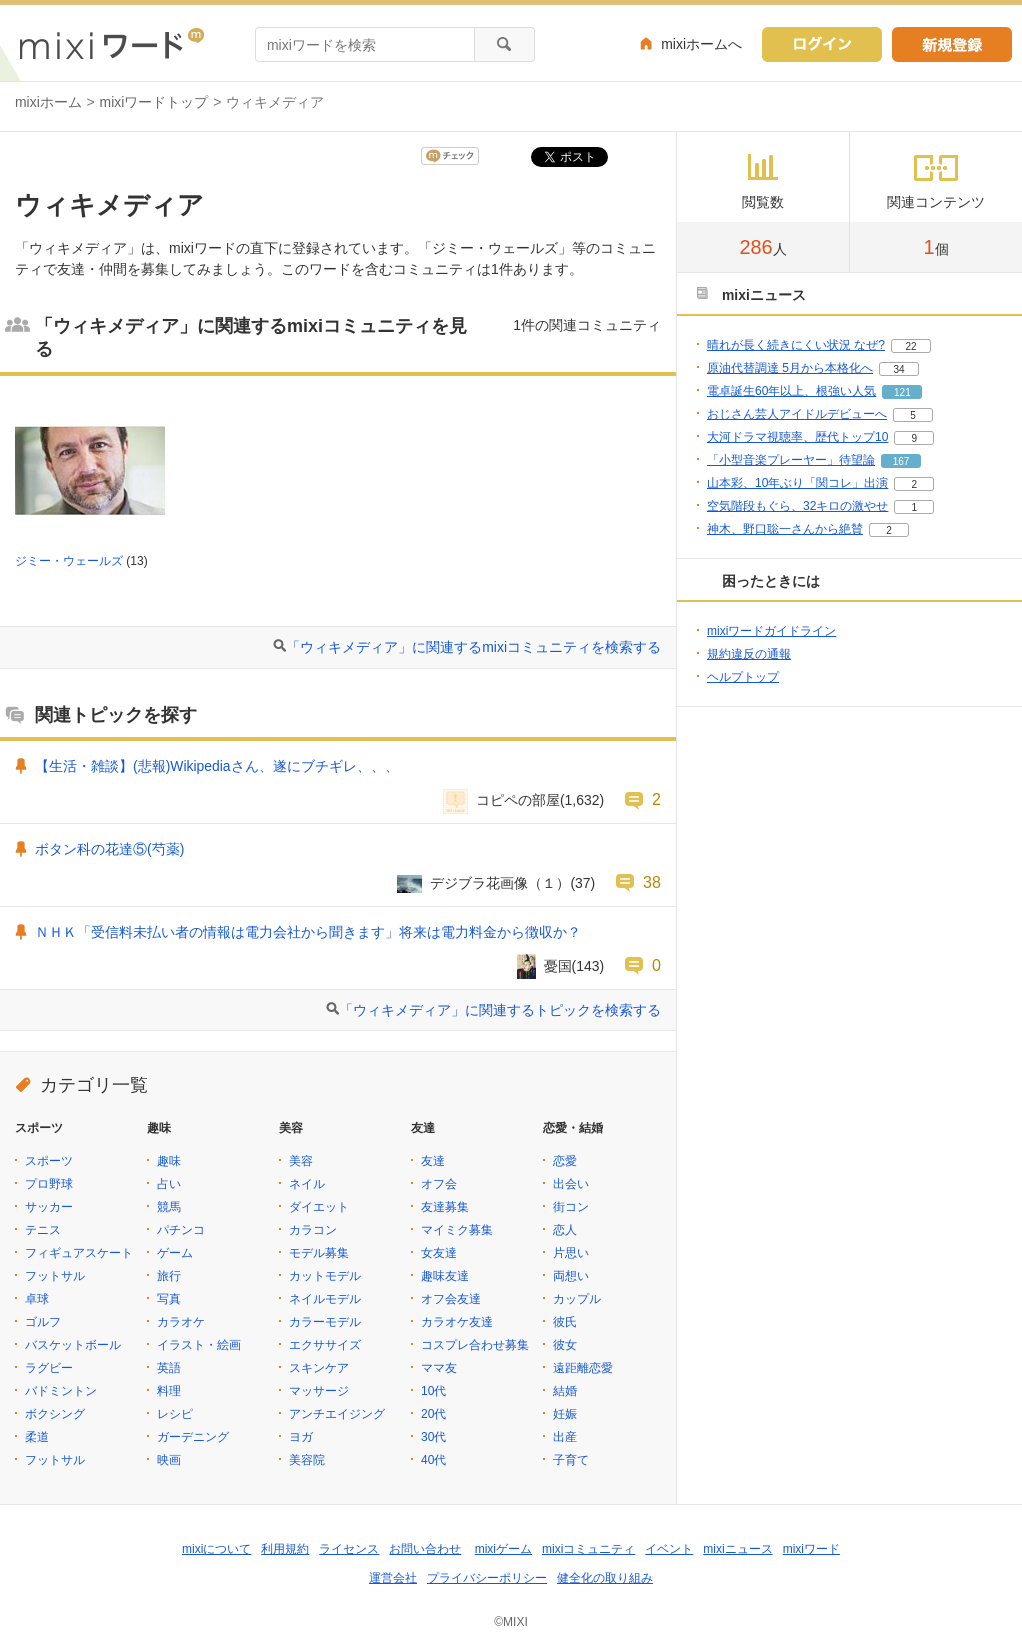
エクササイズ (325, 1345)
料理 (169, 1391)
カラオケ (181, 1322)
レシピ (175, 1414)
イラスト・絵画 (199, 1345)
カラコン (313, 1230)
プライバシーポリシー (487, 1578)
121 (902, 392)
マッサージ (319, 1391)
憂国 (558, 966)
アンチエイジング (337, 1414)
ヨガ (301, 1437)
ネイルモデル (325, 1299)
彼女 (565, 1345)
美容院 (307, 1460)
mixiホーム (48, 102)
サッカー (49, 1207)
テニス (43, 1230)
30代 (433, 1437)
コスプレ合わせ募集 (475, 1345)
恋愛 (565, 1161)
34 (898, 369)
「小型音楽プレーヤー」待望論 (791, 460)
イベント (669, 1549)
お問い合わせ (425, 1549)
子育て (571, 1460)
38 (652, 882)
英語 (169, 1368)
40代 (433, 1460)
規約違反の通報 (749, 654)
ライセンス (349, 1549)
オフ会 (439, 1184)
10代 (433, 1391)
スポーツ (49, 1161)
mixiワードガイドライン (771, 631)
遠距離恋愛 (583, 1368)
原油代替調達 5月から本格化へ (790, 368)
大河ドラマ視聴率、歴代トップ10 (797, 437)
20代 (433, 1414)
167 (901, 461)
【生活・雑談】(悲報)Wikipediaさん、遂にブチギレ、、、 (217, 766)
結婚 (565, 1391)
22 (910, 346)
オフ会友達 (451, 1299)
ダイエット (319, 1207)
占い (169, 1184)
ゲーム (175, 1253)
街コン (571, 1207)
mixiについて (216, 1549)
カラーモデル (325, 1322)
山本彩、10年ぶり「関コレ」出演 (797, 483)
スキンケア (319, 1368)
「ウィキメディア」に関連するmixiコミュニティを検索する (473, 647)
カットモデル (325, 1276)
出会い (571, 1184)
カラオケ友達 (457, 1322)
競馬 (169, 1207)
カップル (577, 1299)
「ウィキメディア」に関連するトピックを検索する (500, 1010)
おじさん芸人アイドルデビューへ (797, 414)
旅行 (169, 1276)
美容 (301, 1161)
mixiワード (811, 1549)
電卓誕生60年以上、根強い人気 (791, 391)
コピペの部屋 (518, 800)
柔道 (37, 1437)
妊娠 (565, 1414)
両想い (571, 1276)
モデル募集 (319, 1253)
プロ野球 (49, 1184)
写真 (169, 1299)
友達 (433, 1161)
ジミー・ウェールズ (69, 561)
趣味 (169, 1161)
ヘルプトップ (743, 677)
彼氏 (565, 1322)
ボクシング (55, 1414)
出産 (565, 1437)
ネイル (307, 1184)
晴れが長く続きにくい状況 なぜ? (796, 345)
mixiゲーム (503, 1549)
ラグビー (49, 1368)
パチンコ (181, 1230)
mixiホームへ (701, 44)
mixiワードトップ (154, 102)
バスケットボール (73, 1345)
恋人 (565, 1230)
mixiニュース (737, 1549)
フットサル (55, 1276)
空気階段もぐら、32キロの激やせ (797, 506)
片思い (571, 1253)
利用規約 (285, 1549)
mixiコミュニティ (588, 1549)
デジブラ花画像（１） (500, 883)
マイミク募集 (457, 1230)
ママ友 (439, 1368)
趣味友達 (445, 1276)
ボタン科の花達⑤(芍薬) (109, 849)
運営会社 (393, 1578)
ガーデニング (193, 1437)
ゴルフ (43, 1322)
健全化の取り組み (605, 1578)
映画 (169, 1460)
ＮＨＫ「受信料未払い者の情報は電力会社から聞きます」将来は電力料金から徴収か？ (308, 932)
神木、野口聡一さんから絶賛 (785, 529)
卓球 (37, 1299)
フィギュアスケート (79, 1253)
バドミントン (61, 1391)
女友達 (439, 1253)
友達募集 (445, 1207)
